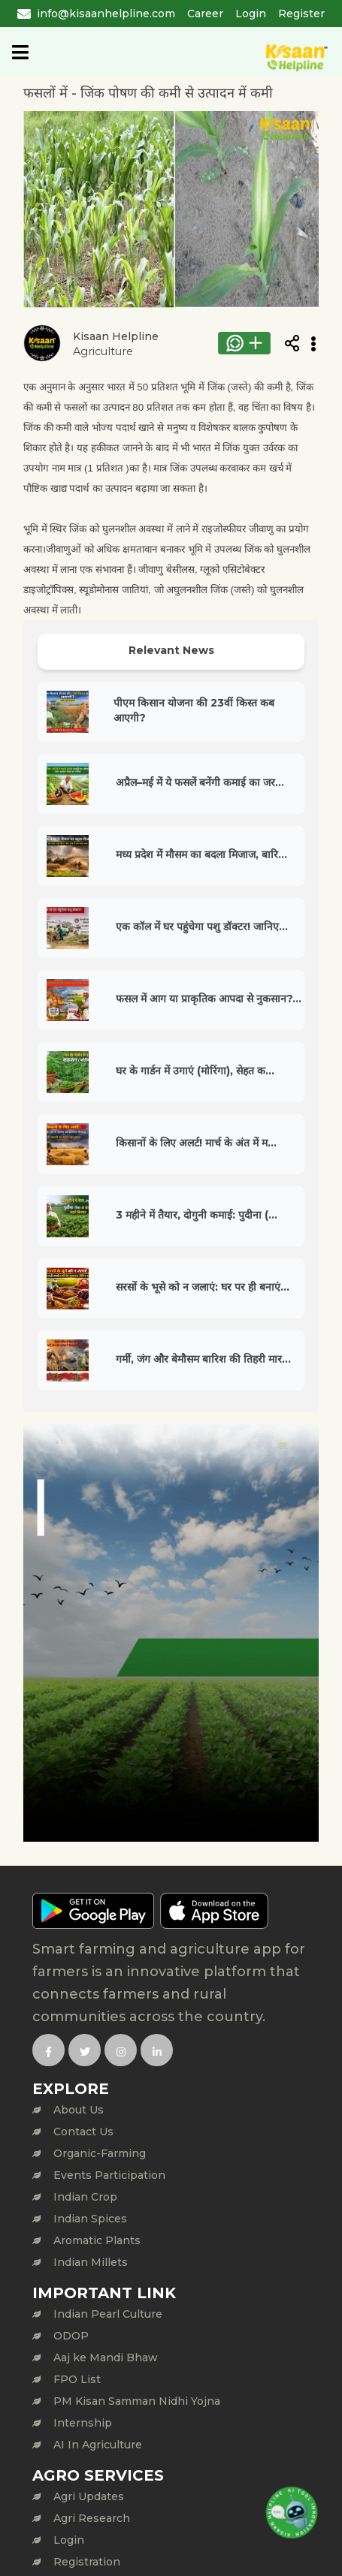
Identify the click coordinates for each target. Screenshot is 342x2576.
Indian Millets (90, 2262)
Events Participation (109, 2175)
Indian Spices (90, 2218)
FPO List (77, 2379)
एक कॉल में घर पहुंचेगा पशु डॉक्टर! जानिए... (202, 926)
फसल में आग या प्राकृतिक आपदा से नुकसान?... (208, 998)
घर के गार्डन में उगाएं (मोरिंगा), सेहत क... (195, 1070)
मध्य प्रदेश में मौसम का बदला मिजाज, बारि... (201, 854)
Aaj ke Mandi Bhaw (105, 2357)
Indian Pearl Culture (107, 2314)
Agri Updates (88, 2496)
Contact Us (83, 2131)
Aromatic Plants (97, 2240)
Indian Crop (85, 2197)
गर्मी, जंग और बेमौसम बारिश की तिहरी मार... (203, 1359)
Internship (82, 2423)
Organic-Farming (99, 2153)
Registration (86, 2561)
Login (250, 13)
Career (205, 13)
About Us (78, 2110)
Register (301, 13)
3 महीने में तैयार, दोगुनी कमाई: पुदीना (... (196, 1215)
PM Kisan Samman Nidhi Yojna (136, 2401)
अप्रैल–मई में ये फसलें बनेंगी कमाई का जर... (200, 782)
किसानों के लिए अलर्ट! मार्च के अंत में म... (196, 1142)
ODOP (71, 2336)
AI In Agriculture (97, 2444)
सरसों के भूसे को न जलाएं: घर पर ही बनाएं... (202, 1287)
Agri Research (91, 2518)
